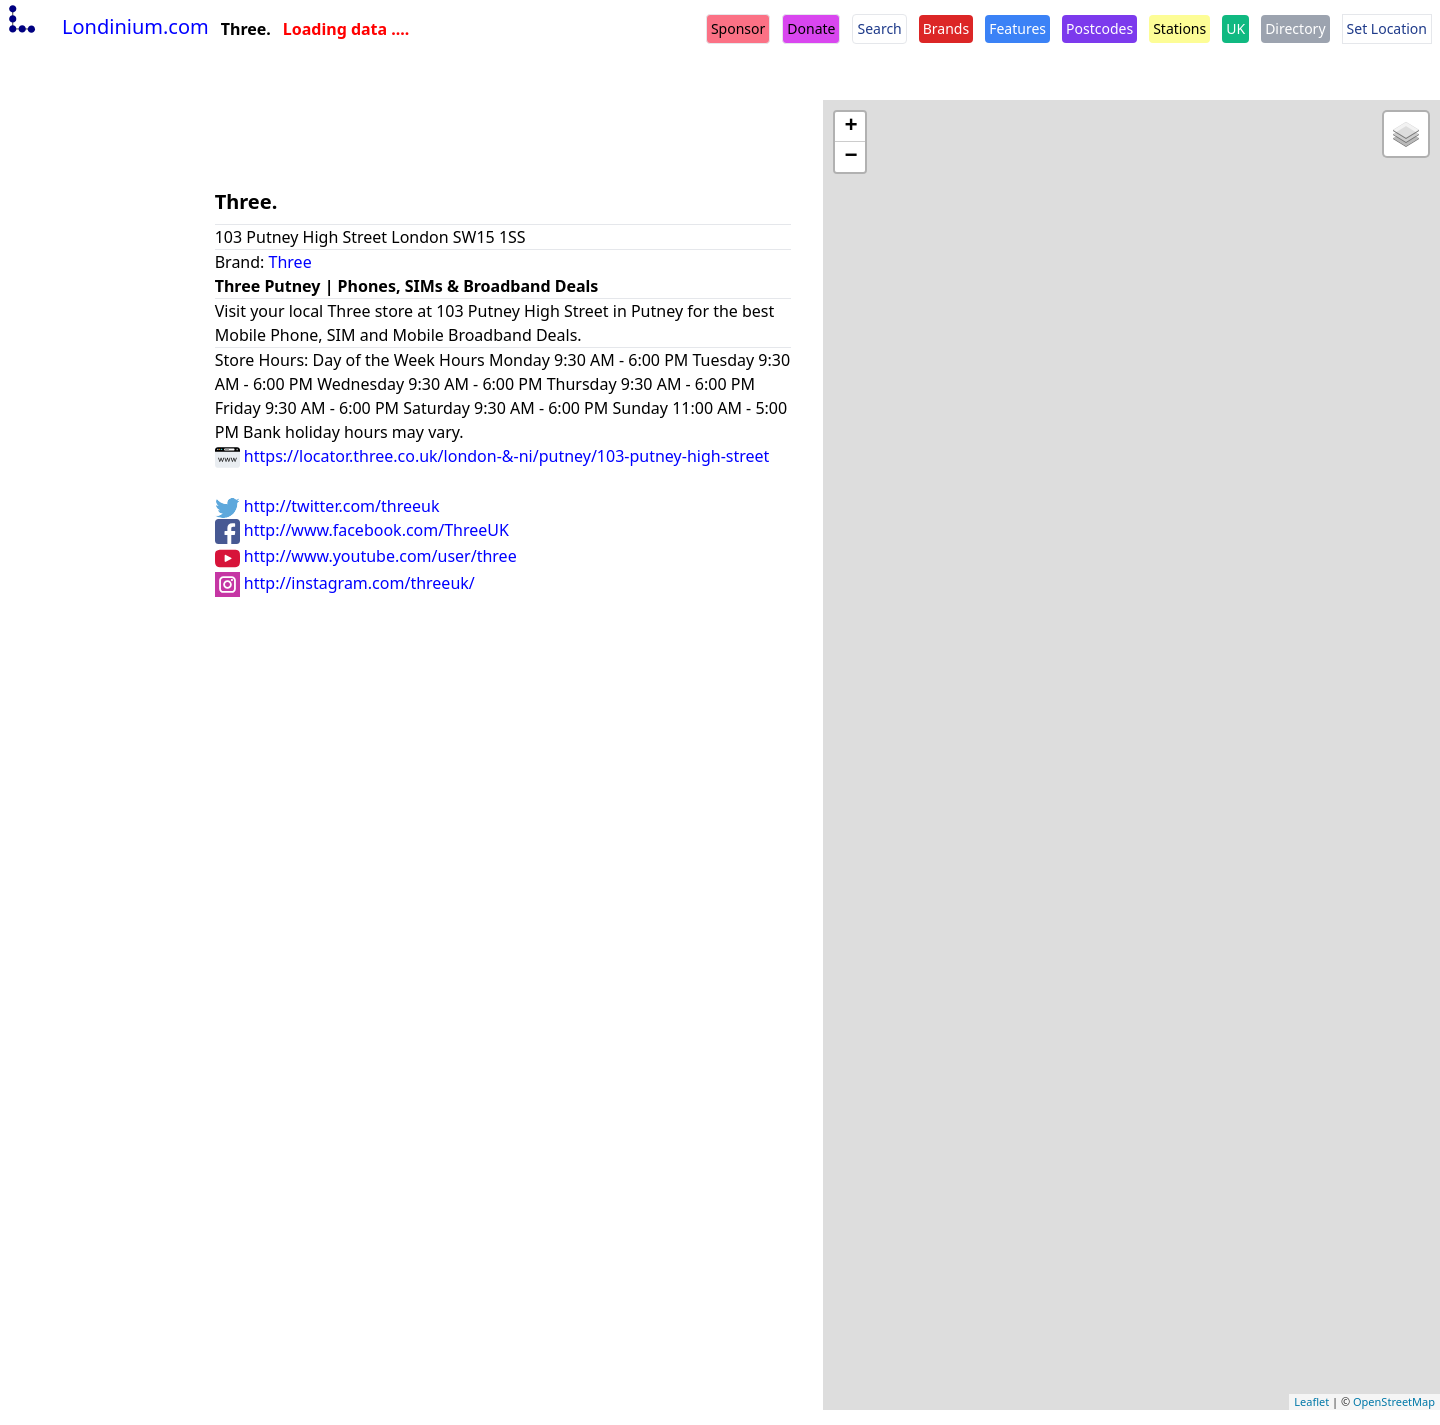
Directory (1295, 28)
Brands (946, 28)
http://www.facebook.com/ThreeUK (362, 530)
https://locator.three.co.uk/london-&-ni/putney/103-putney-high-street (492, 456)
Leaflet (1311, 1401)
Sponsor (738, 28)
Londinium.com (106, 26)
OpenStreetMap (1394, 1401)
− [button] (850, 157)
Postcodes (1099, 28)
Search (879, 28)
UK (1235, 28)
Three (290, 262)
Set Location (1387, 28)
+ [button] (850, 127)
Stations (1179, 28)
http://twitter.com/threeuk (327, 506)
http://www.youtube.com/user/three (366, 556)
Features (1017, 28)
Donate (811, 28)
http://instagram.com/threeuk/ (345, 583)
